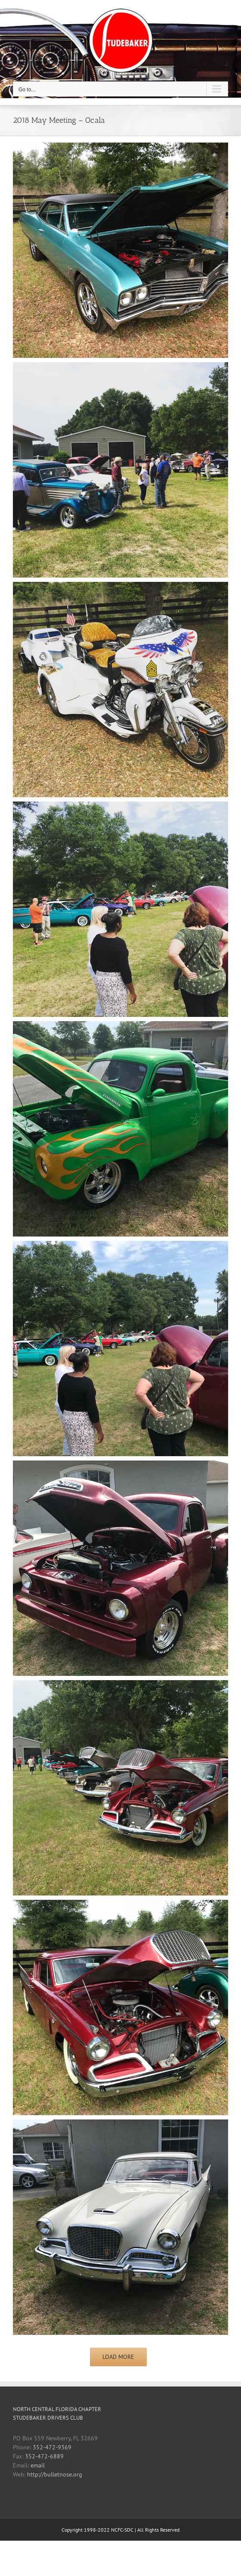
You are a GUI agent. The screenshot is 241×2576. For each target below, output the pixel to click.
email (38, 2465)
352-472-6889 (44, 2456)
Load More (118, 2357)
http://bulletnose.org (54, 2474)
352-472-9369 (52, 2447)
